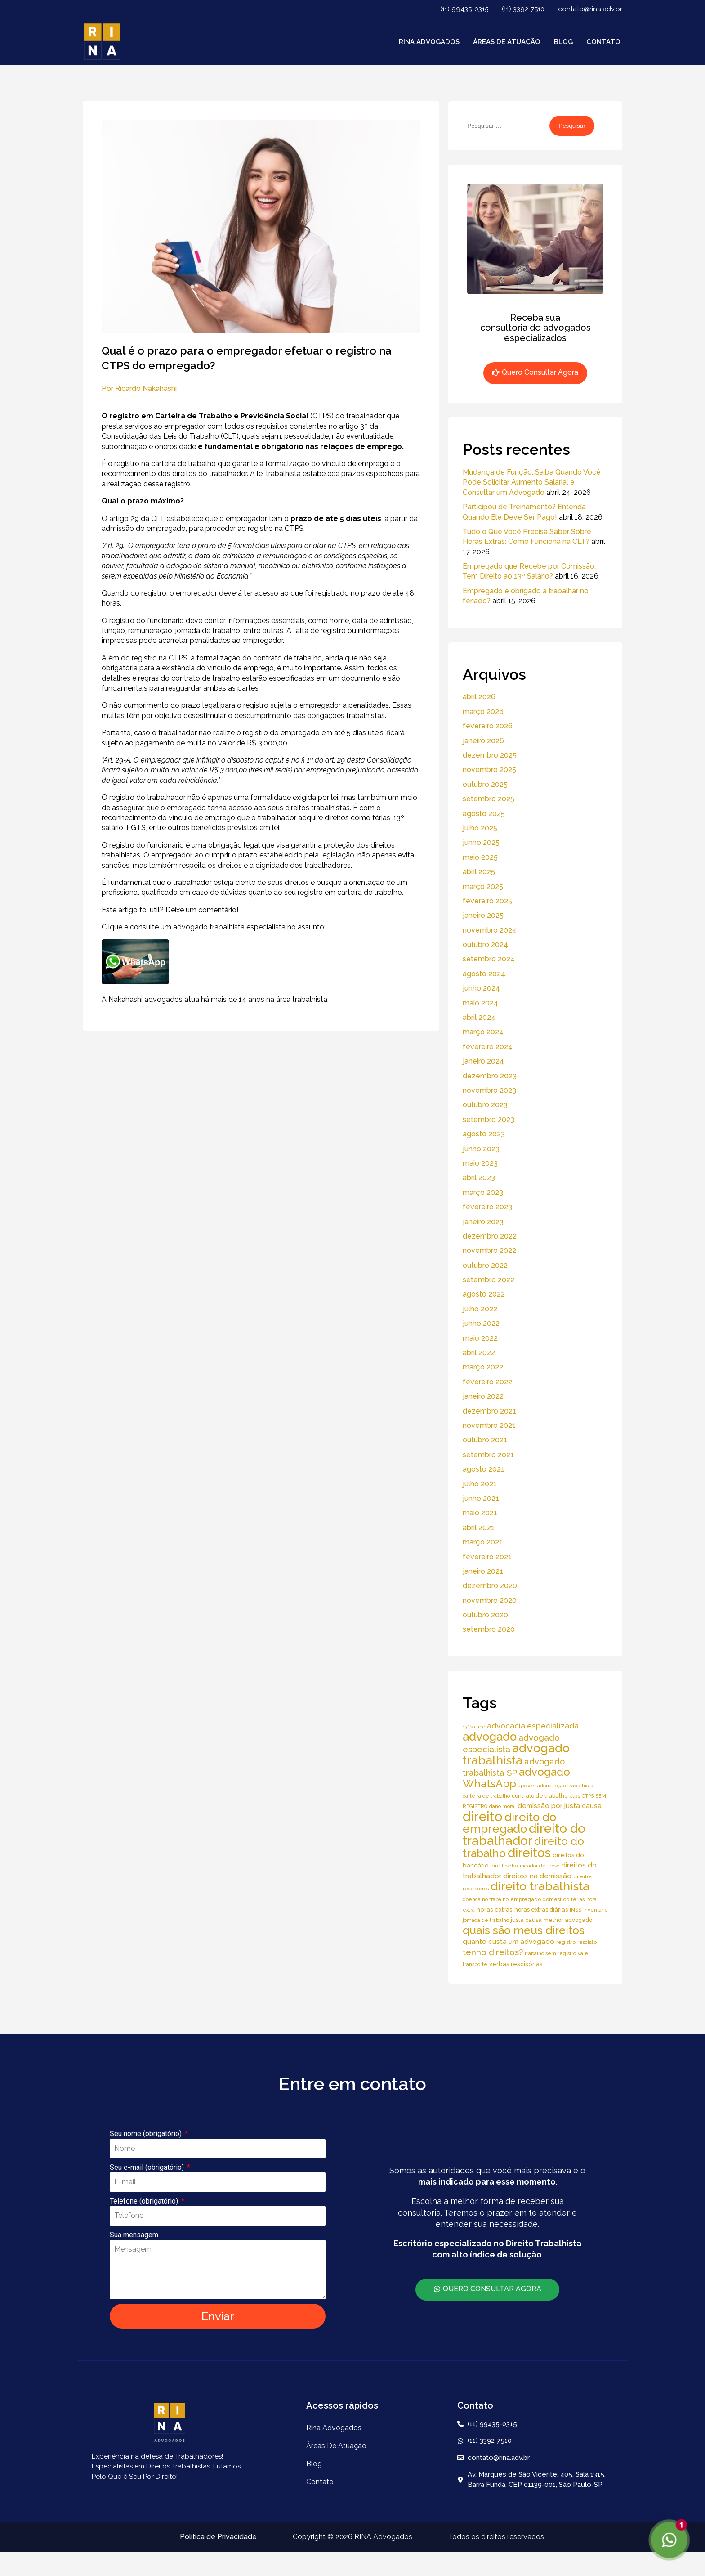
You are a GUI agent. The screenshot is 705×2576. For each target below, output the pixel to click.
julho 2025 (480, 828)
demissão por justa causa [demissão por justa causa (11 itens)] (560, 1805)
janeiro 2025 (483, 915)
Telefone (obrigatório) (145, 2201)
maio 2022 (480, 1338)
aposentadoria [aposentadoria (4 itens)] (535, 1785)
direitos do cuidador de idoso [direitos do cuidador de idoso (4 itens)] (525, 1865)
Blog (563, 42)
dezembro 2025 (490, 755)
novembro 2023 (489, 1090)
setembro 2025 (488, 798)
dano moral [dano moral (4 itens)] (502, 1806)
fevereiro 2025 (487, 901)
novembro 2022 (489, 1250)
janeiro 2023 (483, 1221)
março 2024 (483, 1032)
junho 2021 (481, 1498)
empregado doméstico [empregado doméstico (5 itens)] (539, 1899)
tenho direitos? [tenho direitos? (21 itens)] (493, 1952)
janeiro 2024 (483, 1061)
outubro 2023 (485, 1104)
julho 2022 (480, 1309)
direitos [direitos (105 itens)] (529, 1852)
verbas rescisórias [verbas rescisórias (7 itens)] (516, 1964)
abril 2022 (479, 1352)
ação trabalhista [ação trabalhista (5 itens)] (573, 1785)
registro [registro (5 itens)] (566, 1942)
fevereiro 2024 (488, 1046)
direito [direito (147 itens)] (483, 1816)
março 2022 (483, 1367)
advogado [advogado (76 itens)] (490, 1736)
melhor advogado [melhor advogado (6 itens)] (568, 1919)
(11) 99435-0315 (464, 9)
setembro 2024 (489, 959)
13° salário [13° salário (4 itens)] (474, 1726)
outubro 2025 (485, 784)
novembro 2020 (490, 1600)
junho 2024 (481, 988)
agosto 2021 (483, 1469)
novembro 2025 (489, 769)
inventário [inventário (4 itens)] (595, 1909)
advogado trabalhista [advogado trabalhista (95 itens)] (516, 1754)
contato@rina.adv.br (590, 9)
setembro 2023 (488, 1119)
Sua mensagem (134, 2234)
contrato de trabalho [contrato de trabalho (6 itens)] (539, 1795)
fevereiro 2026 (488, 726)
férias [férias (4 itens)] (578, 1899)
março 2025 (483, 886)
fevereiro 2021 (487, 1557)
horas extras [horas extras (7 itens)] (495, 1909)
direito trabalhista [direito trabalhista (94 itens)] (540, 1886)
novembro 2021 (489, 1425)
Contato (603, 42)
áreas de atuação (506, 42)
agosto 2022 (484, 1294)
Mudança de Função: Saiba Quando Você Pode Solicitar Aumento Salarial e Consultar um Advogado (532, 482)
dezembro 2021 (489, 1411)
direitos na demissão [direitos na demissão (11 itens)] (537, 1875)
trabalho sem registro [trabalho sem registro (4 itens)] (550, 1953)
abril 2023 (479, 1177)
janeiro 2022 (483, 1396)
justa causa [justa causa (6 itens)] (526, 1919)
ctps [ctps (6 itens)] (574, 1795)
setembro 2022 (488, 1279)
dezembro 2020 (490, 1585)
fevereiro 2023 (487, 1207)
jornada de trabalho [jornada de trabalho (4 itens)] (486, 1920)
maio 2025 (480, 857)
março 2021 (483, 1542)
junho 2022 (481, 1323)
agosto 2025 (484, 813)
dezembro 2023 (490, 1076)
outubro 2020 (485, 1615)
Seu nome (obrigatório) (146, 2133)
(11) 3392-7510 (523, 9)
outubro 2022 (485, 1265)
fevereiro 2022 (487, 1382)
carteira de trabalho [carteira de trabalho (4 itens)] (486, 1796)
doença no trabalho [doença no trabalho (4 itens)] (486, 1899)
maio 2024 (480, 1003)
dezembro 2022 (490, 1236)
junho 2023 (481, 1148)
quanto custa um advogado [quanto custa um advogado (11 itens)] (508, 1941)
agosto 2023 (484, 1134)
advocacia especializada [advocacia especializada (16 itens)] (533, 1725)
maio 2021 (480, 1512)
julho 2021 (480, 1484)
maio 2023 (480, 1163)
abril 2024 (479, 1017)
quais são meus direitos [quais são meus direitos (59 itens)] (524, 1930)
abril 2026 (479, 696)
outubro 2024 (485, 944)
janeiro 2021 (483, 1571)
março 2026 (483, 711)
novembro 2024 (490, 930)
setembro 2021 (488, 1454)
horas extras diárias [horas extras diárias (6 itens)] (541, 1909)
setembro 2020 (489, 1629)
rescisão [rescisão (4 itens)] (587, 1942)
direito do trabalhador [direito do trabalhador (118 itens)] (524, 1834)
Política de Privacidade (218, 2536)
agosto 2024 (484, 973)
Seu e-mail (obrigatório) (148, 2167)
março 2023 (483, 1192)
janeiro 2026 (483, 740)
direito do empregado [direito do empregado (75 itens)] (509, 1823)
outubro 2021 (485, 1440)
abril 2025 (479, 871)
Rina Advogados (429, 42)
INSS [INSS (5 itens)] (575, 1910)
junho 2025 (481, 842)
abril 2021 (479, 1527)
